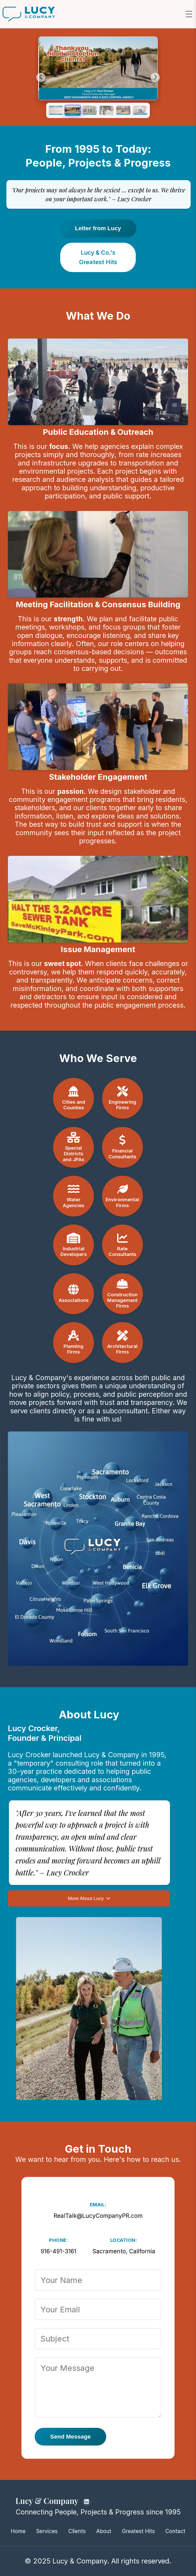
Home (18, 2531)
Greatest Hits (138, 2531)
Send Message (70, 2436)
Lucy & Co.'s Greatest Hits (98, 257)
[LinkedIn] (86, 2502)
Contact (175, 2531)
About (103, 2531)
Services (47, 2531)
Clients (77, 2531)
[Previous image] (40, 77)
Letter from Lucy (105, 230)
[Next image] (155, 77)
